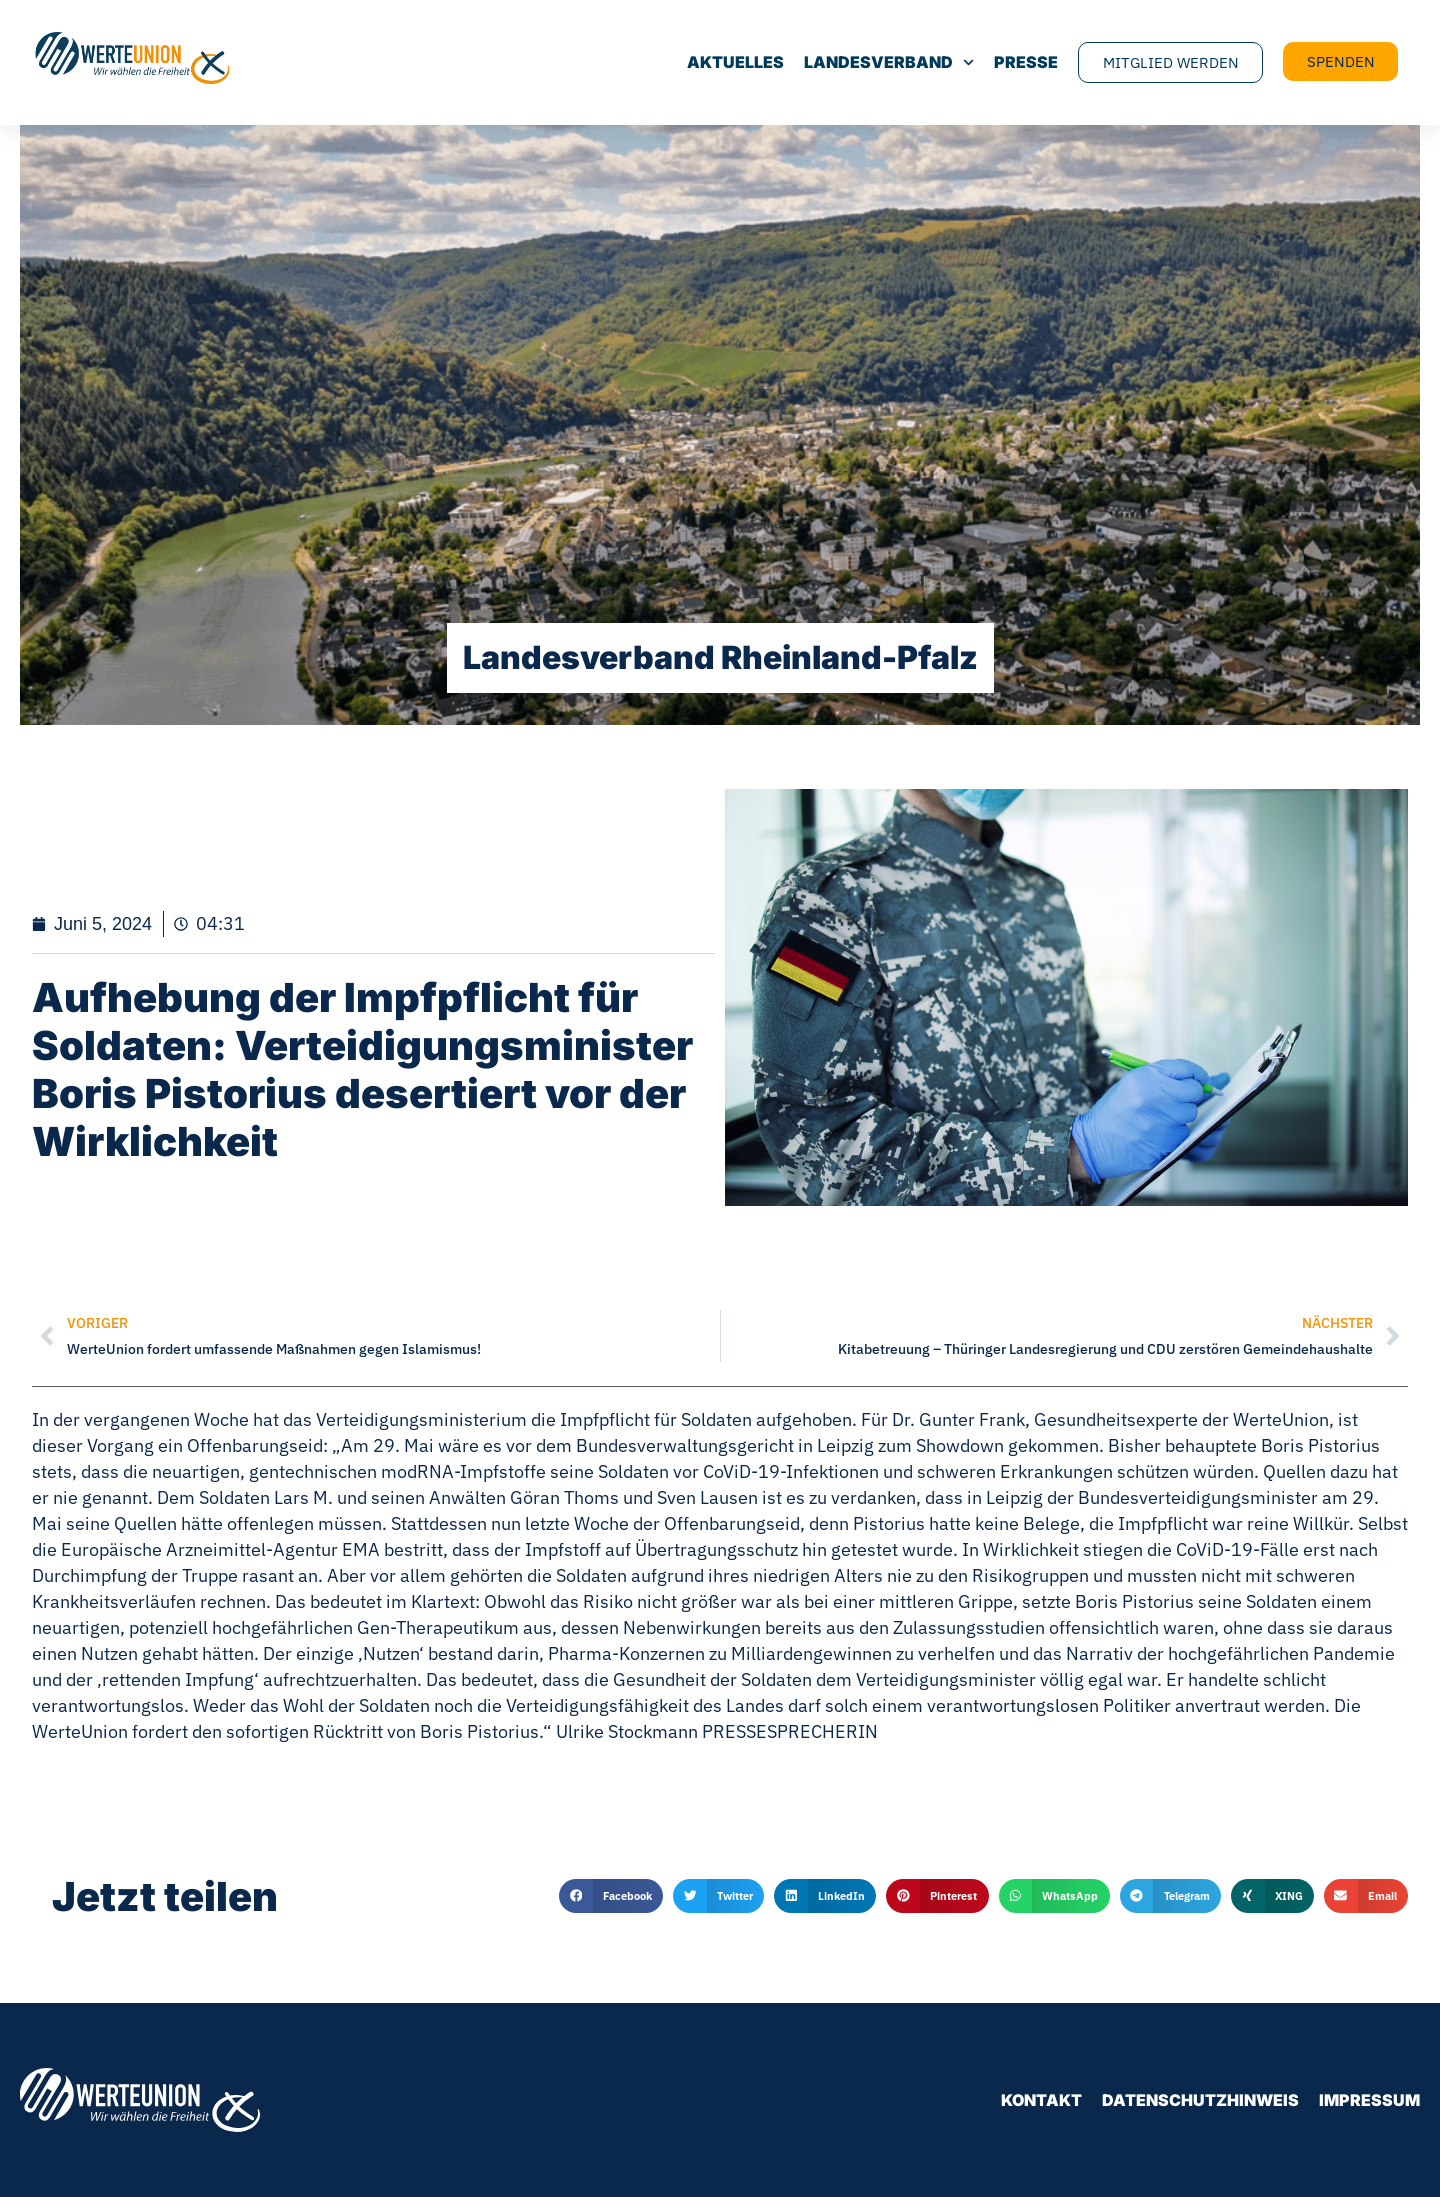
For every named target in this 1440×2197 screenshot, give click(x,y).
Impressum (1369, 2100)
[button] (611, 1896)
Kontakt (1041, 2100)
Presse (1024, 63)
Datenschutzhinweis (1200, 2100)
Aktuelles (733, 63)
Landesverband (887, 63)
